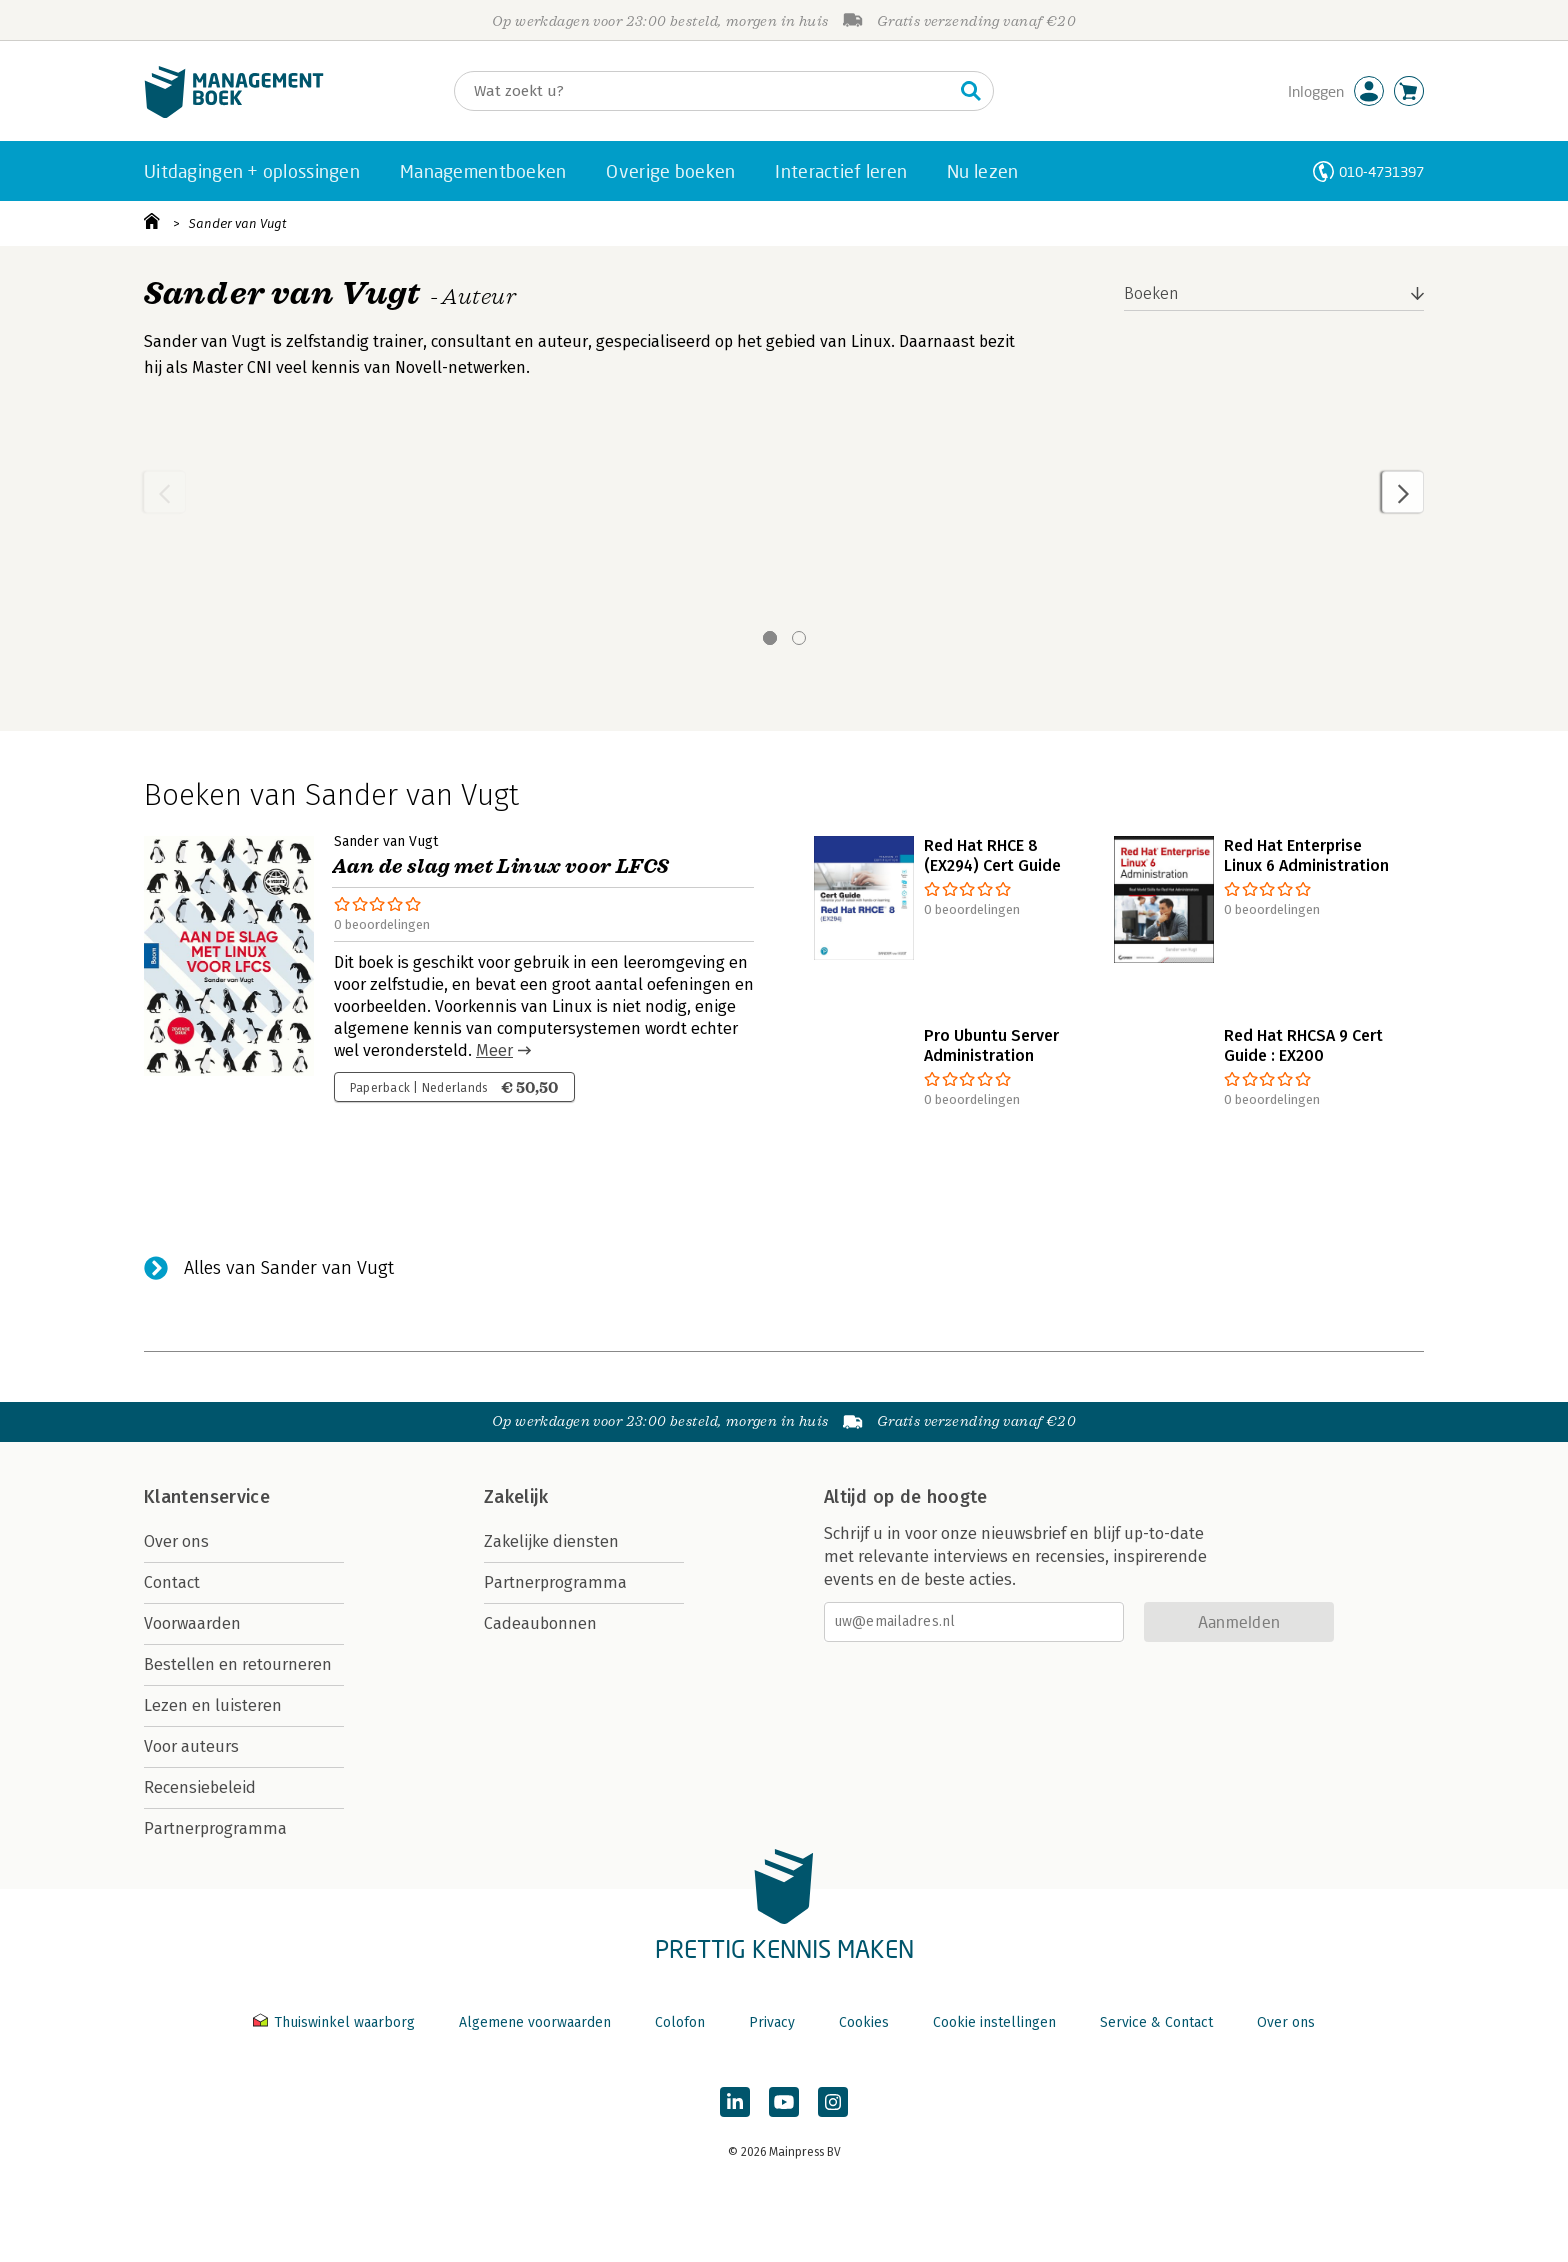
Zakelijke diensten (551, 1541)
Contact (172, 1582)
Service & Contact (1156, 2022)
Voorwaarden (192, 1623)
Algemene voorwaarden (535, 2022)
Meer (494, 1050)
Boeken (1151, 293)
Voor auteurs (191, 1746)
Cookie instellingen (994, 2022)
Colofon (680, 2022)
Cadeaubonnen (540, 1623)
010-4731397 (1381, 171)
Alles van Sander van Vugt (289, 1268)
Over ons (176, 1541)
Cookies (864, 2022)
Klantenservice (207, 1497)
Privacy (772, 2022)
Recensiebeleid (200, 1787)
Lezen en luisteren (213, 1705)
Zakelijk (516, 1497)
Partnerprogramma (215, 1828)
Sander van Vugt (238, 223)
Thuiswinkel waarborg (336, 2022)
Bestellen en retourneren (238, 1664)
